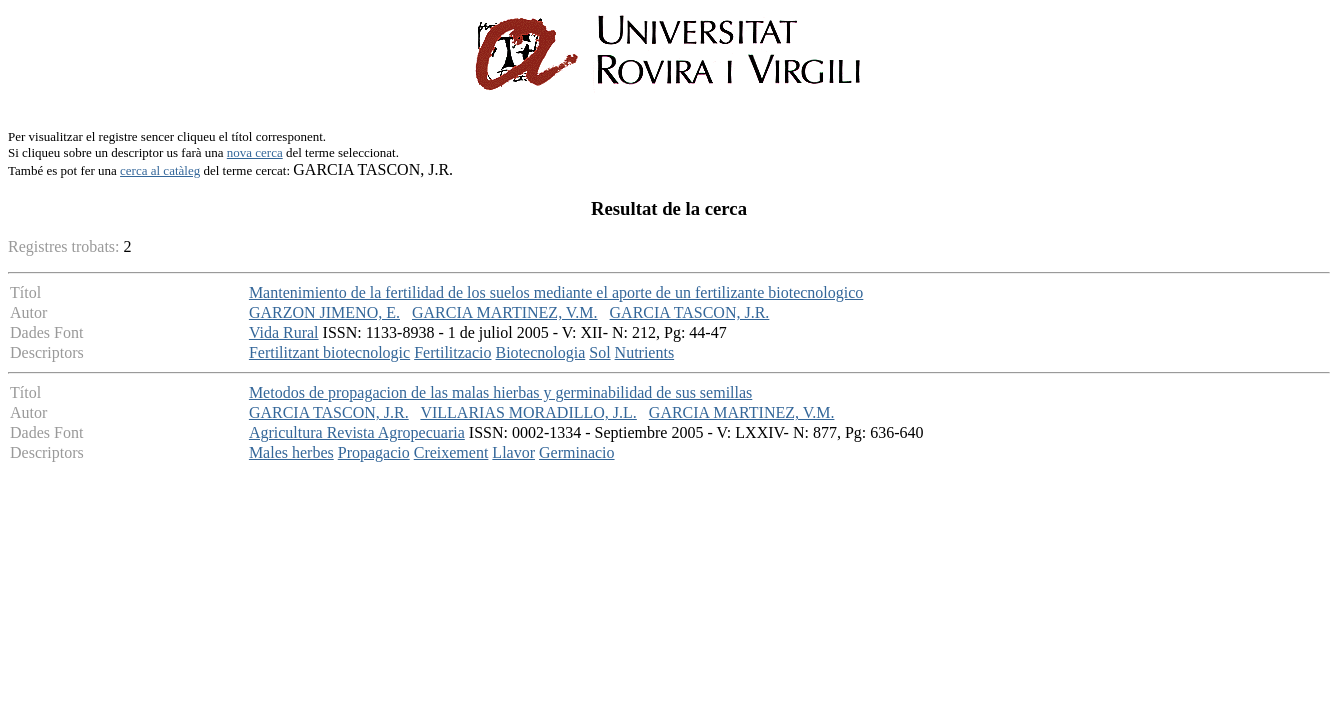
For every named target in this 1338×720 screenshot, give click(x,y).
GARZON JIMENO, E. (324, 312)
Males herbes (291, 452)
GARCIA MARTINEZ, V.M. (505, 312)
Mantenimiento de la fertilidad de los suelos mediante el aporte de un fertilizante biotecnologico (556, 292)
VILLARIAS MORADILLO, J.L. (528, 412)
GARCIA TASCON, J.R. (690, 312)
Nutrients (645, 352)
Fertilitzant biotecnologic (329, 352)
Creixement (451, 452)
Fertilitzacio (452, 352)
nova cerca (255, 152)
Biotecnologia (540, 352)
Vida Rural (284, 332)
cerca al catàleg (160, 170)
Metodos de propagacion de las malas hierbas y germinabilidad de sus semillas (500, 392)
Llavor (513, 452)
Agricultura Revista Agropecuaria (357, 432)
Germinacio (577, 452)
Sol (599, 352)
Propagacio (374, 452)
